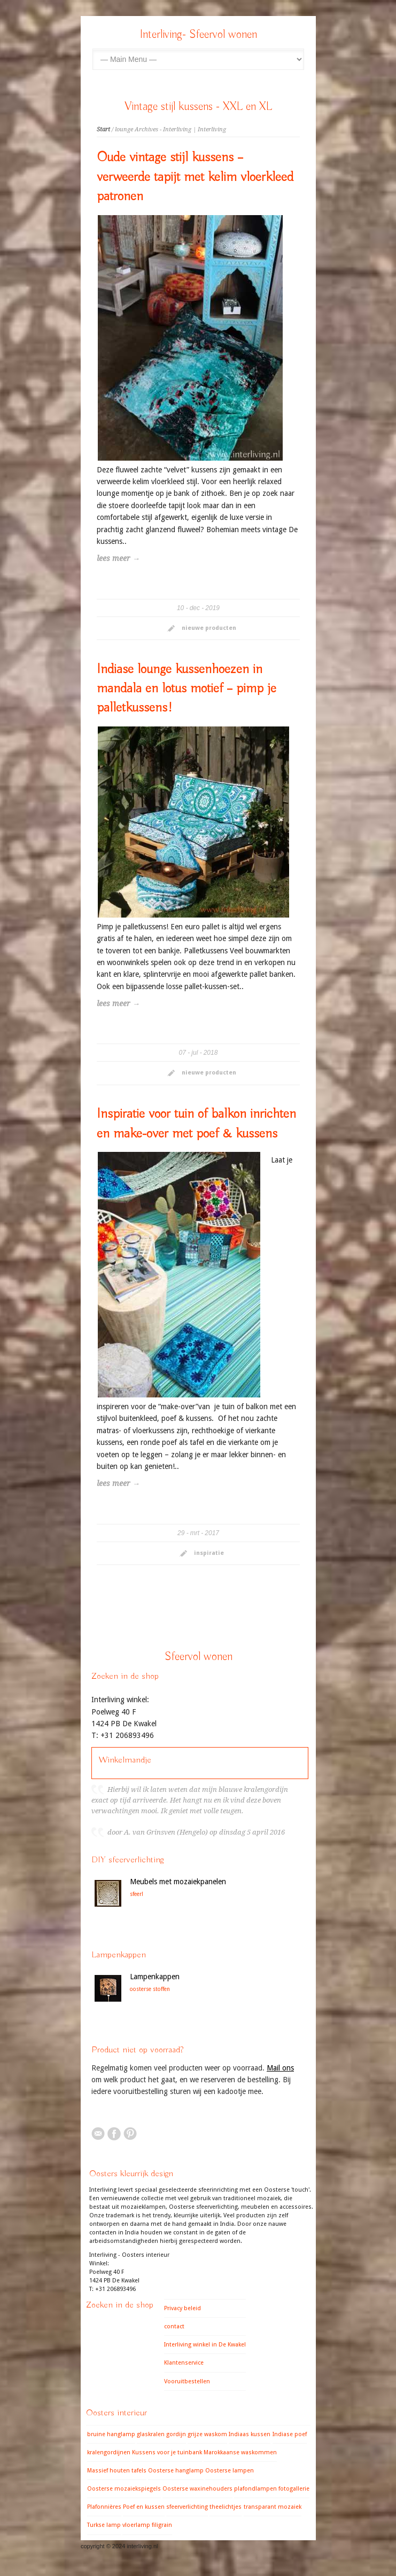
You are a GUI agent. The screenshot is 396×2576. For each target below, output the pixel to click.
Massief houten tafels (116, 2470)
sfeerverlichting (187, 2506)
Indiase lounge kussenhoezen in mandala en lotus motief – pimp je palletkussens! (186, 689)
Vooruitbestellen (187, 2381)
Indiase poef (290, 2434)
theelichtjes (225, 2506)
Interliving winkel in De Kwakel (205, 2344)
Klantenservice (184, 2362)
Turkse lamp (104, 2525)
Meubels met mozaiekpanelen (178, 1881)
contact (174, 2326)
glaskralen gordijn (161, 2434)
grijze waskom (207, 2434)
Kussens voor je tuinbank (167, 2452)
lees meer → (118, 558)
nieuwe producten (209, 628)
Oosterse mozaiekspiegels (124, 2488)
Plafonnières (104, 2506)
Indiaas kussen (249, 2434)
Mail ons (280, 2068)
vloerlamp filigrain (147, 2525)
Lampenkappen (155, 1976)
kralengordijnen (108, 2452)
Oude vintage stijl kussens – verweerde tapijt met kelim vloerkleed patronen (195, 177)
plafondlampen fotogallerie (271, 2488)
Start (103, 129)
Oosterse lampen (229, 2470)
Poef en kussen (144, 2506)
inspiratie (209, 1553)
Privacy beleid (182, 2308)
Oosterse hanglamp (176, 2470)
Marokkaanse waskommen (240, 2452)
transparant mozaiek (272, 2506)
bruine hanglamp (111, 2434)
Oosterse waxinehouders (197, 2488)
